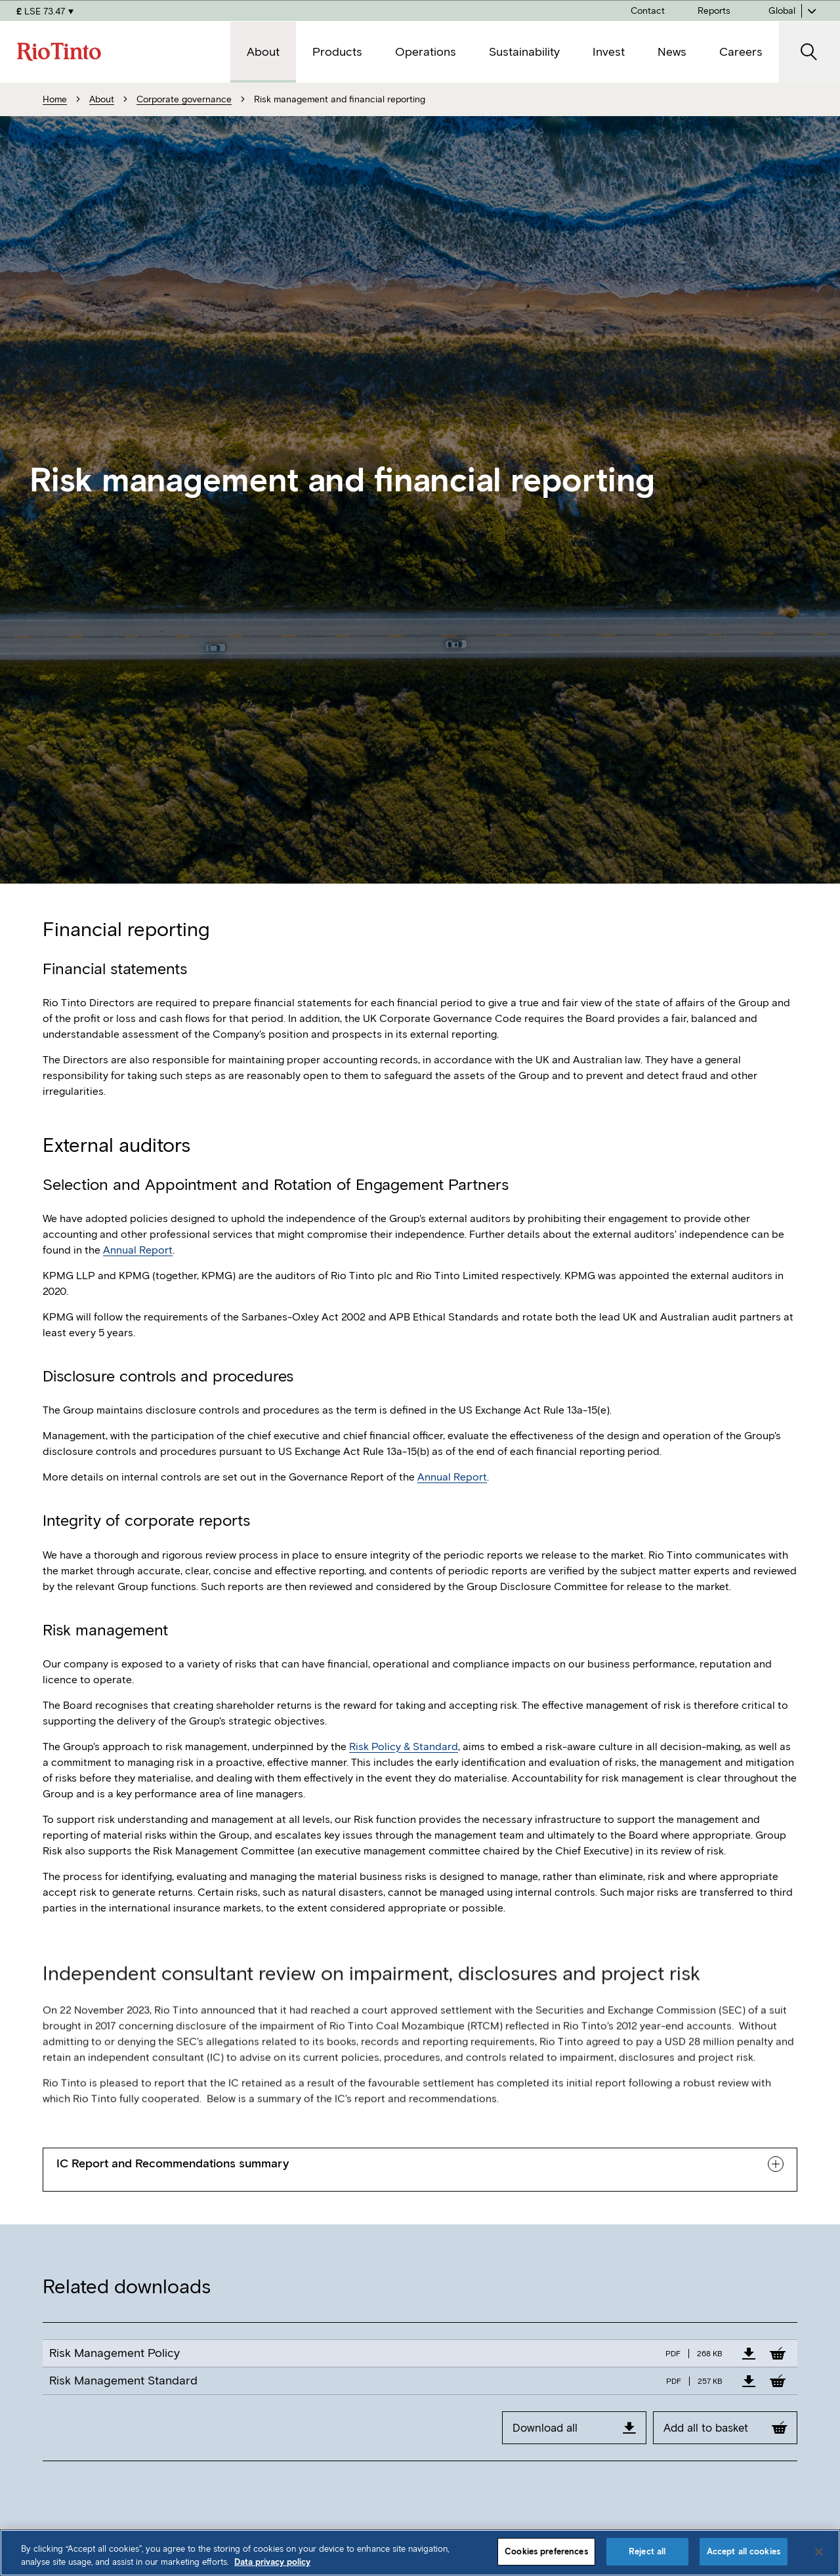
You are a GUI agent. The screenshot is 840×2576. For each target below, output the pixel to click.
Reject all (647, 2551)
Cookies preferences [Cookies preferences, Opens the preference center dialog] (546, 2551)
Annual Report (138, 1250)
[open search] (809, 52)
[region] (420, 2552)
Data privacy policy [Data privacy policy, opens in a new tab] (272, 2562)
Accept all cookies (743, 2551)
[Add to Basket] (778, 2353)
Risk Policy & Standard (403, 1746)
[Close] (819, 2551)
